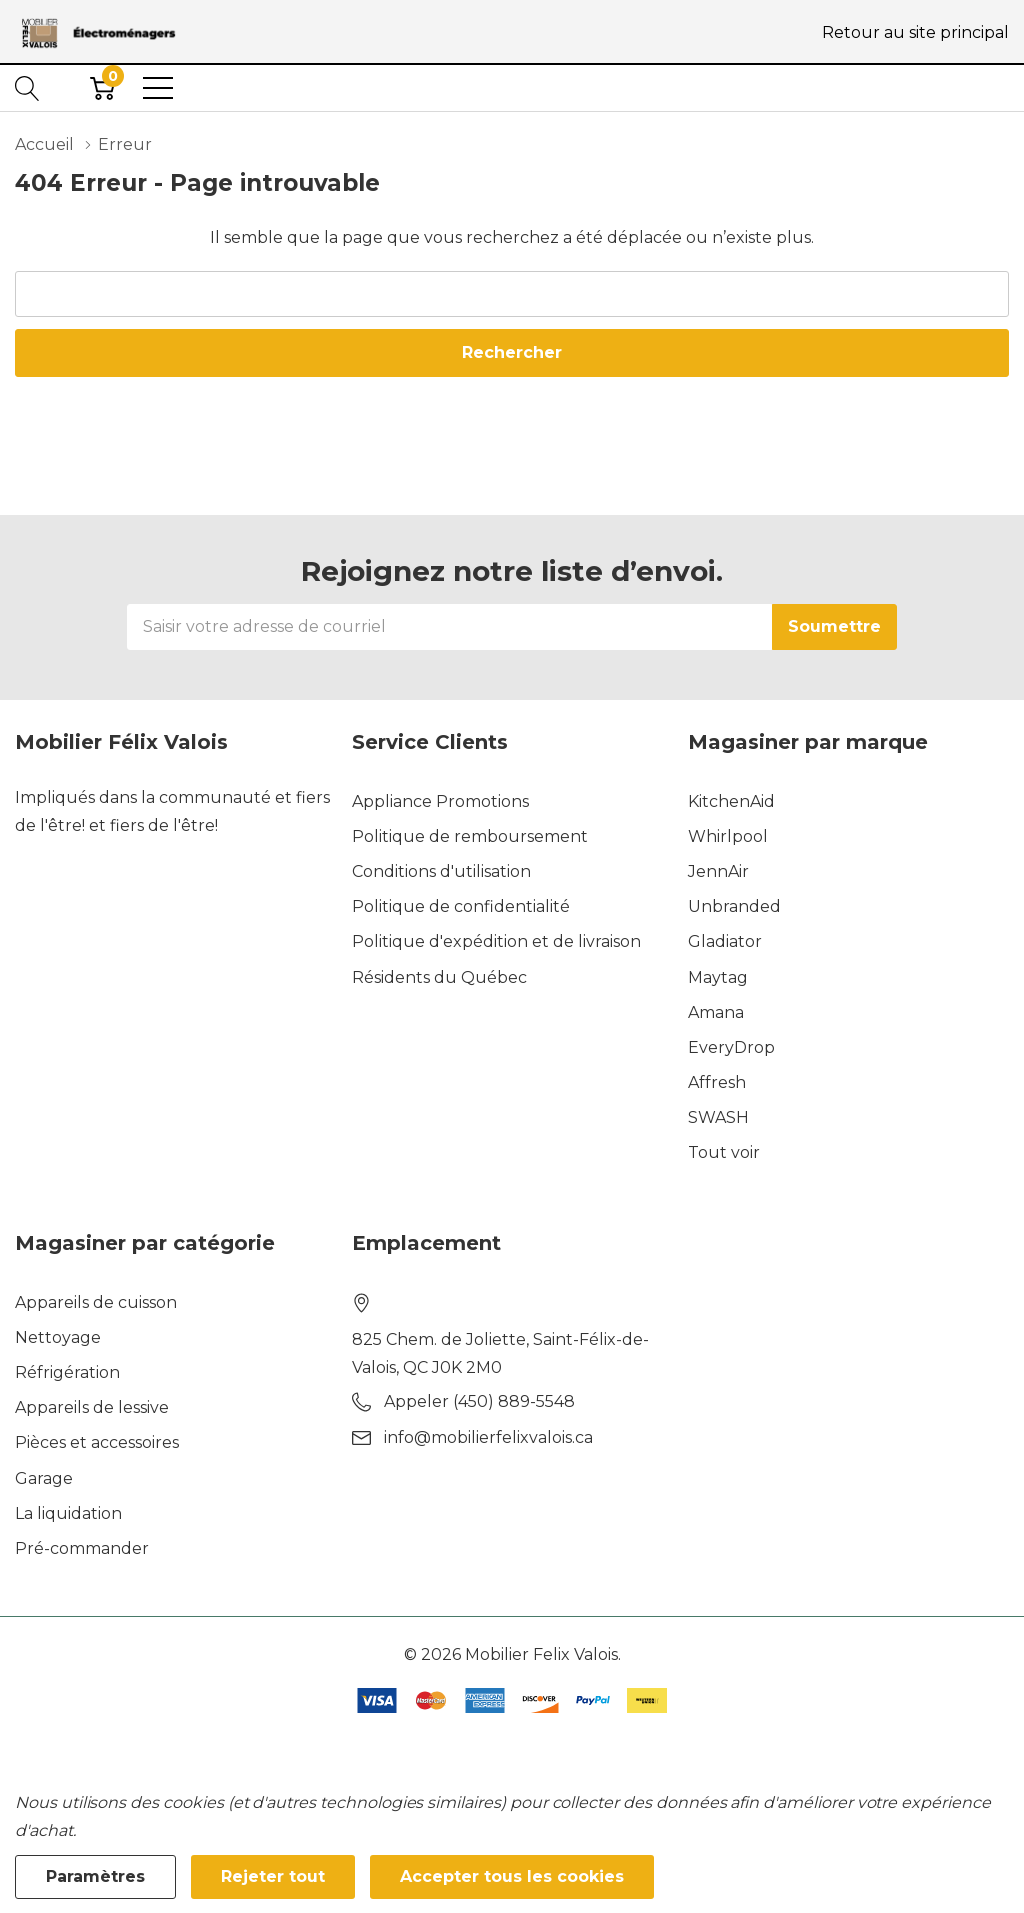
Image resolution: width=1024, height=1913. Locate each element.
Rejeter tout (273, 1876)
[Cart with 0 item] (102, 88)
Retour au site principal (915, 32)
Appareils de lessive (92, 1407)
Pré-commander (82, 1548)
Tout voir (724, 1152)
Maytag (718, 977)
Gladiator (725, 941)
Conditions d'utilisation (441, 871)
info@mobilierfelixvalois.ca (488, 1437)
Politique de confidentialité (461, 906)
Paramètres (95, 1876)
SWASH (718, 1117)
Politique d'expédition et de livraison (496, 941)
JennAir (718, 871)
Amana (716, 1012)
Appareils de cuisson (96, 1302)
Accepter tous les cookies (512, 1876)
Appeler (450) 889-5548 (479, 1401)
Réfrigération (67, 1372)
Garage (44, 1478)
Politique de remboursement (470, 836)
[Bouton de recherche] (27, 88)
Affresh (717, 1082)
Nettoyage (58, 1337)
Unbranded (734, 906)
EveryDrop (731, 1047)
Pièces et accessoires (97, 1442)
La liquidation (68, 1513)
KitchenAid (731, 801)
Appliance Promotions (440, 801)
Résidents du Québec (439, 977)
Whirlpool (728, 836)
